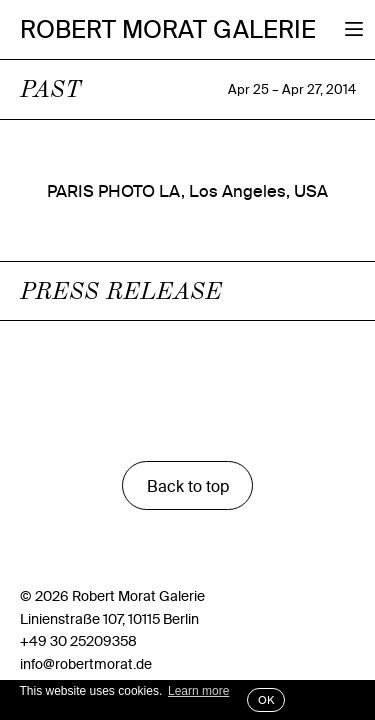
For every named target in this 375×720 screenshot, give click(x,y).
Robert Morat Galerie (168, 30)
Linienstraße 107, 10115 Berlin (109, 619)
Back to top (188, 486)
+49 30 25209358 (78, 641)
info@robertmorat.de (86, 664)
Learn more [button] (198, 691)
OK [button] (266, 700)
